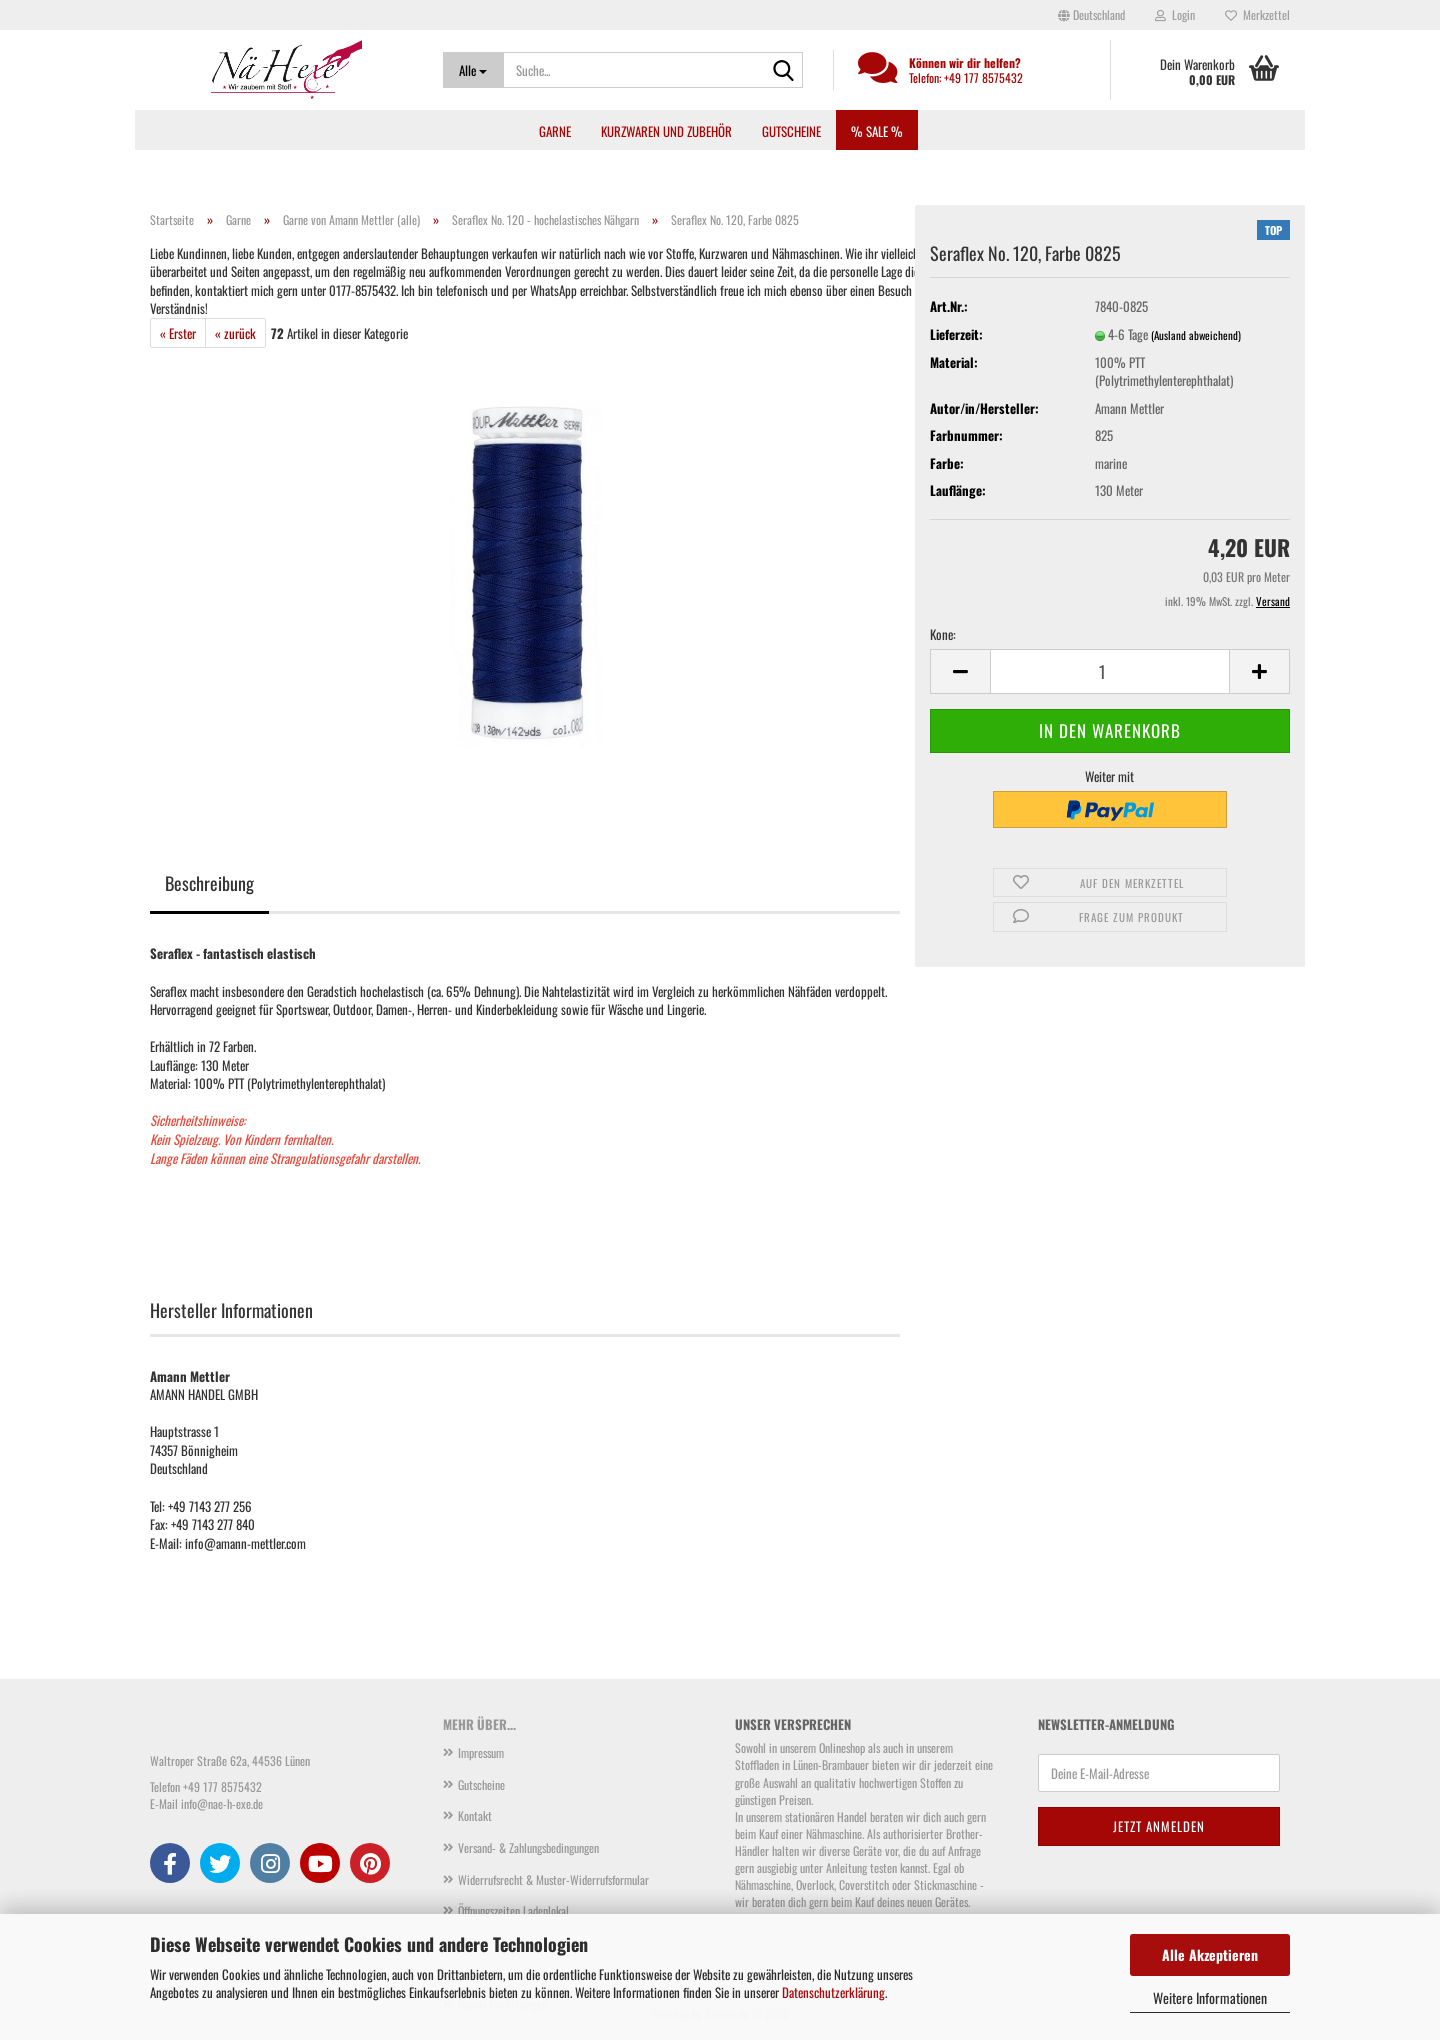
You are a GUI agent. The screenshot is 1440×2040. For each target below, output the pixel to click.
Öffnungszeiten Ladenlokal (513, 1910)
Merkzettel (1257, 14)
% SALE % (877, 131)
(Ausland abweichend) (1196, 335)
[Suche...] (473, 70)
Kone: (943, 634)
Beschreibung (209, 883)
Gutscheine (791, 131)
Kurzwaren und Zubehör (666, 131)
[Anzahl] (1110, 671)
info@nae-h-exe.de (222, 1803)
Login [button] (1175, 14)
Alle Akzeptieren (1210, 1954)
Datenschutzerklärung (833, 1992)
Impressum (481, 1752)
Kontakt (475, 1815)
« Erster (178, 333)
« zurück (235, 333)
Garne (555, 131)
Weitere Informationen (1210, 1997)
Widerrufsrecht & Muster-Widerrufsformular (553, 1879)
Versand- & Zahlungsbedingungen (528, 1847)
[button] (1091, 15)
